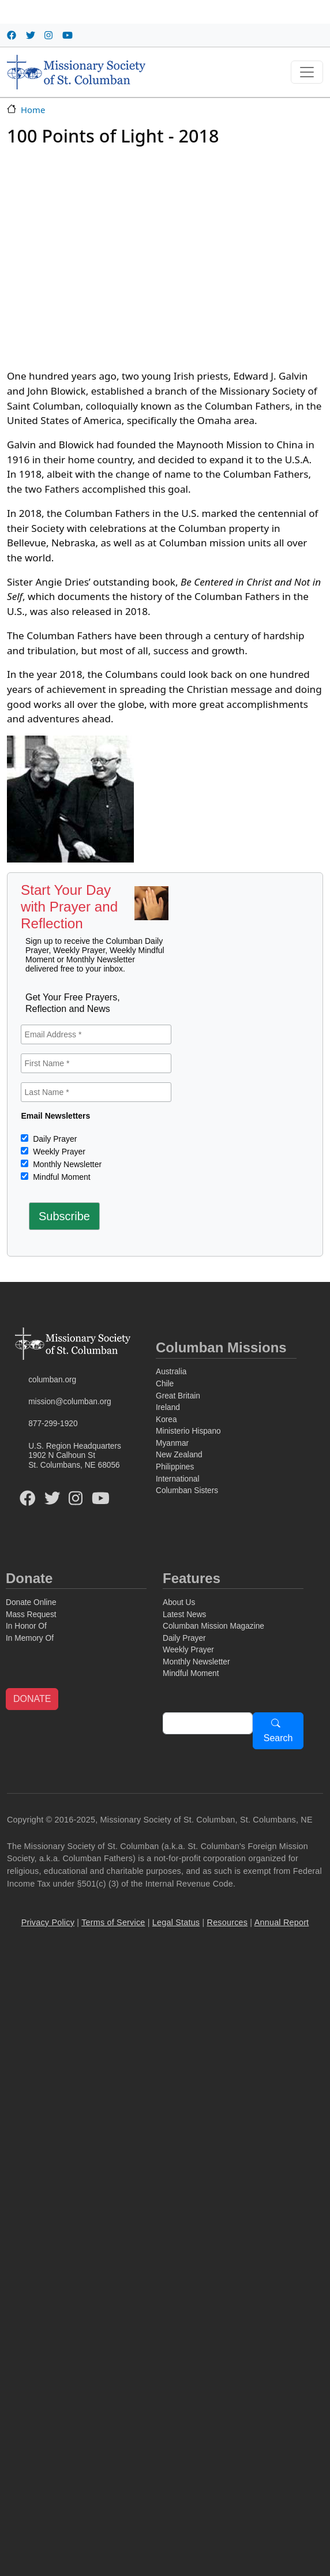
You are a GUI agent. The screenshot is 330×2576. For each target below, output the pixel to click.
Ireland (168, 1407)
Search (278, 1738)
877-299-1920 (52, 1423)
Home (33, 109)
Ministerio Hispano (188, 1431)
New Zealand (179, 1454)
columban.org (52, 1379)
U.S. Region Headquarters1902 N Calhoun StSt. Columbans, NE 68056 (74, 1455)
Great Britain (178, 1396)
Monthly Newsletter (66, 1164)
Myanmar (172, 1443)
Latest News (184, 1614)
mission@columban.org (69, 1401)
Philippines (175, 1467)
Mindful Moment (60, 1177)
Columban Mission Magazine (213, 1626)
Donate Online (31, 1602)
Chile (165, 1383)
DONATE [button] (32, 1699)
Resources (227, 1922)
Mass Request (31, 1614)
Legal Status (176, 1922)
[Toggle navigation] (307, 72)
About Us (179, 1602)
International (177, 1479)
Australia (171, 1371)
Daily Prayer (54, 1138)
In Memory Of (30, 1638)
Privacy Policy (47, 1922)
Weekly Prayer (58, 1151)
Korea (166, 1419)
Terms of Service (113, 1922)
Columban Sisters (187, 1490)
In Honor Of (26, 1626)
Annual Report (281, 1922)
